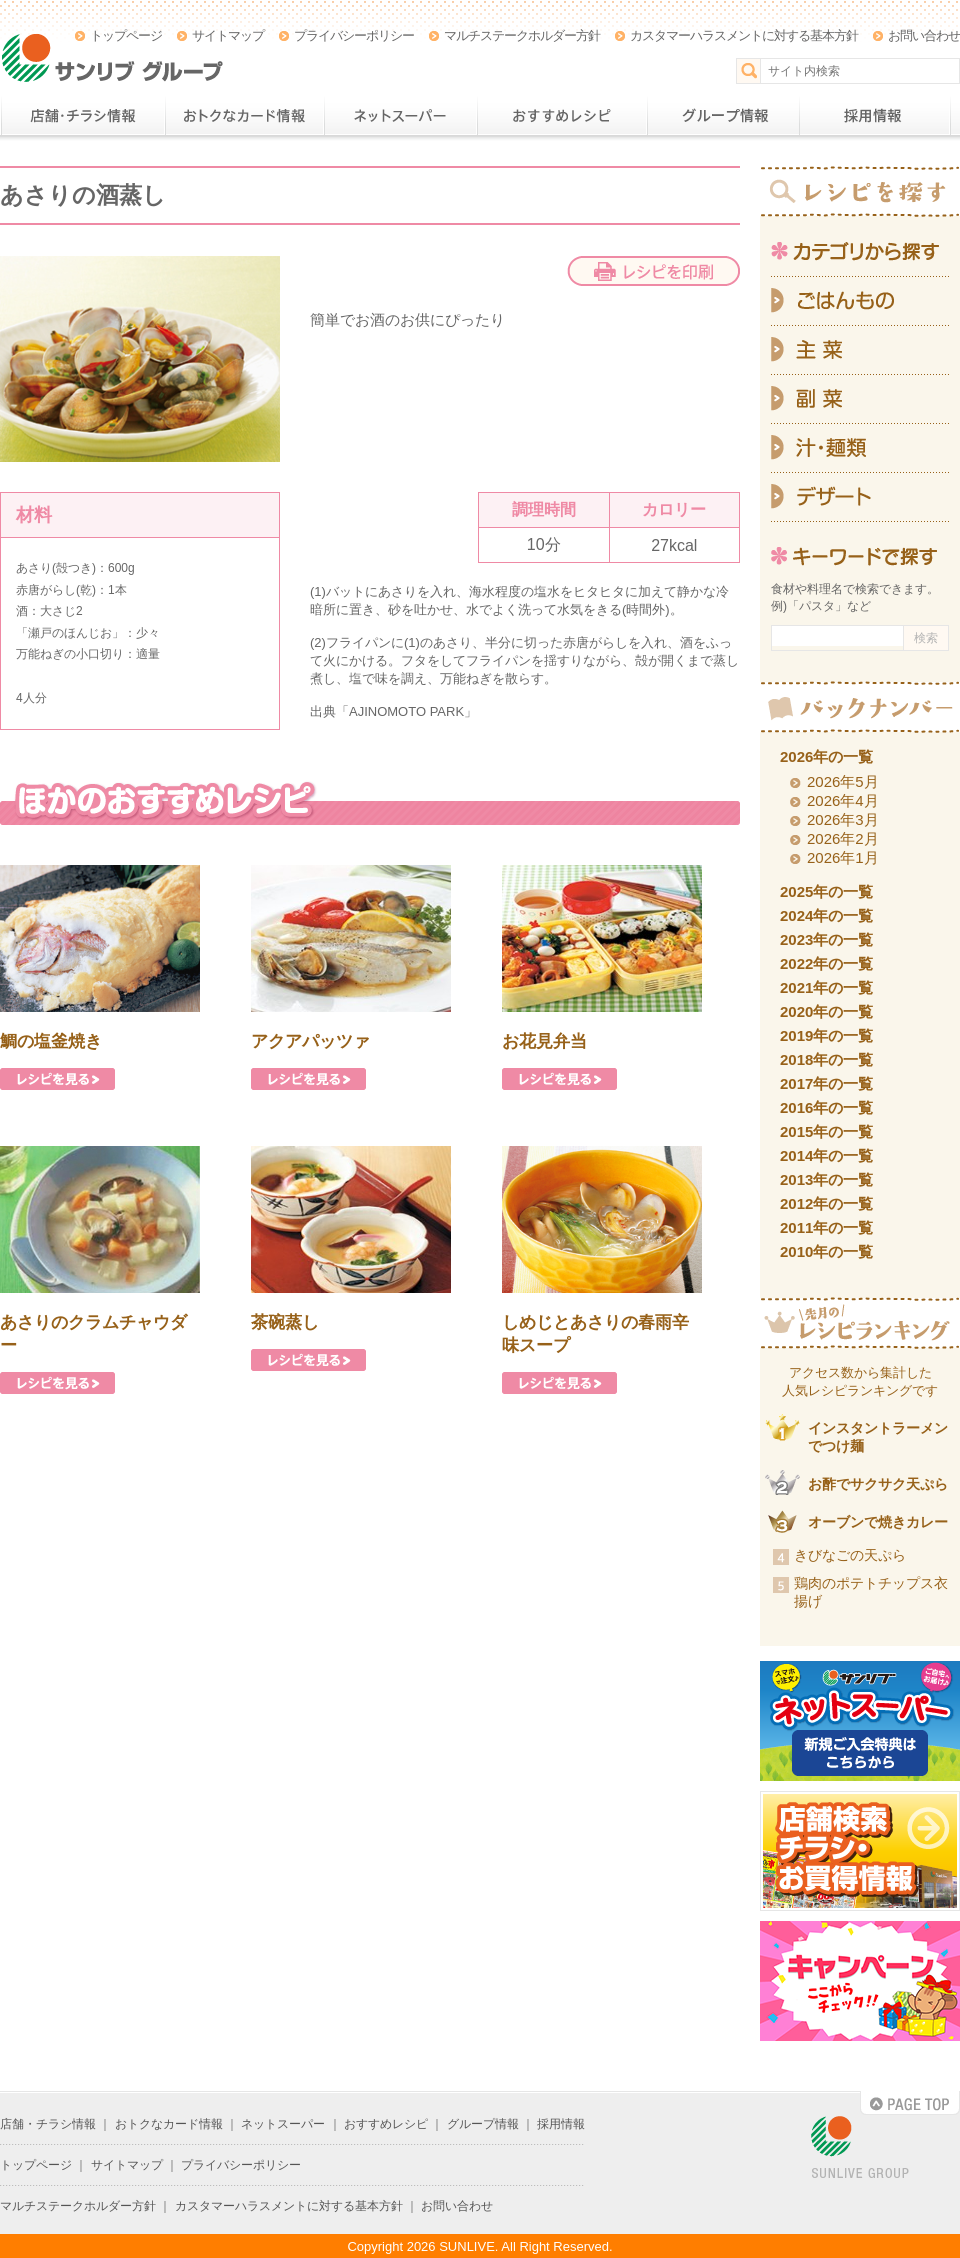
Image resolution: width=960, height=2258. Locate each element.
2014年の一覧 (826, 1155)
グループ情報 (723, 116)
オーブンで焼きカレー (878, 1522)
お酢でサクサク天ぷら (878, 1484)
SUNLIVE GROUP (860, 2148)
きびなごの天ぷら (850, 1555)
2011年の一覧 (826, 1227)
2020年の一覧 (826, 1011)
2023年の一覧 (826, 939)
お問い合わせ (924, 35)
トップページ (126, 35)
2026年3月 (843, 819)
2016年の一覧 (826, 1107)
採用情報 (875, 116)
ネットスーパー (400, 116)
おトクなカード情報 (244, 116)
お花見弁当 (544, 1041)
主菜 (860, 350)
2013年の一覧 (826, 1179)
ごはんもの (860, 301)
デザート (860, 497)
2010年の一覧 (826, 1251)
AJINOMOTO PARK (406, 711)
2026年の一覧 (826, 756)
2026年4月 (843, 800)
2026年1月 (843, 857)
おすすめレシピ (562, 116)
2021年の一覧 (826, 987)
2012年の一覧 (826, 1203)
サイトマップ (228, 35)
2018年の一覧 (826, 1059)
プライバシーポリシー (354, 35)
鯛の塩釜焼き (51, 1041)
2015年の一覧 (826, 1131)
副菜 (860, 399)
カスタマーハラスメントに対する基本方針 (744, 35)
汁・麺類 (860, 448)
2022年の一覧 (826, 963)
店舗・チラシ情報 (82, 116)
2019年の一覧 (826, 1035)
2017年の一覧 (826, 1083)
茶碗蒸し (285, 1322)
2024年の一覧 (826, 915)
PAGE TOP (910, 2103)
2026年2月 (843, 838)
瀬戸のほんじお (70, 633)
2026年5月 (843, 781)
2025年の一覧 (826, 891)
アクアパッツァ (310, 1041)
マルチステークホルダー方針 (522, 35)
